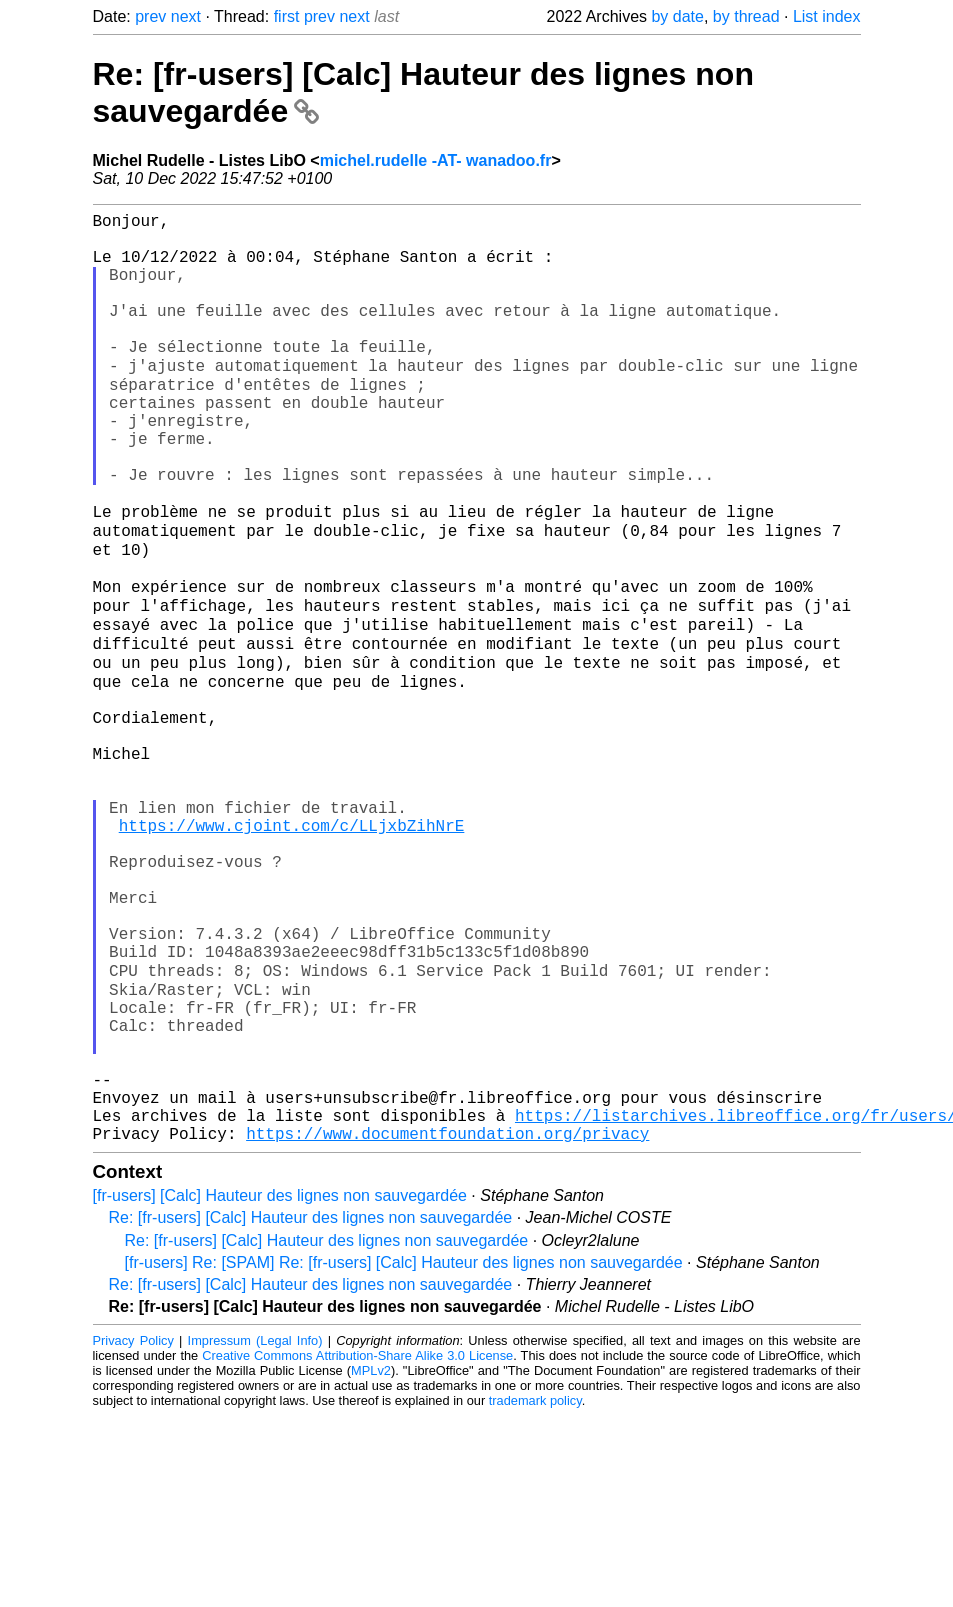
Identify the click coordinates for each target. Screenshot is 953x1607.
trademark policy (535, 1591)
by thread (746, 16)
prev (150, 16)
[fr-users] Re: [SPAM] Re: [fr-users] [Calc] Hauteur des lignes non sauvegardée (404, 1453)
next (186, 16)
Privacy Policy (133, 1531)
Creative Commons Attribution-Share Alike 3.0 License (357, 1546)
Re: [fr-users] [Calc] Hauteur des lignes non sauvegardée (311, 1408)
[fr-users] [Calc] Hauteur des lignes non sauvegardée (280, 1386)
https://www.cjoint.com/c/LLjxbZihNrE (292, 950)
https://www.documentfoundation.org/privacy (447, 1324)
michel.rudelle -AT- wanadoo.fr (436, 160)
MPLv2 (371, 1561)
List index (827, 16)
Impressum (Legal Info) (255, 1531)
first (287, 16)
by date (677, 16)
